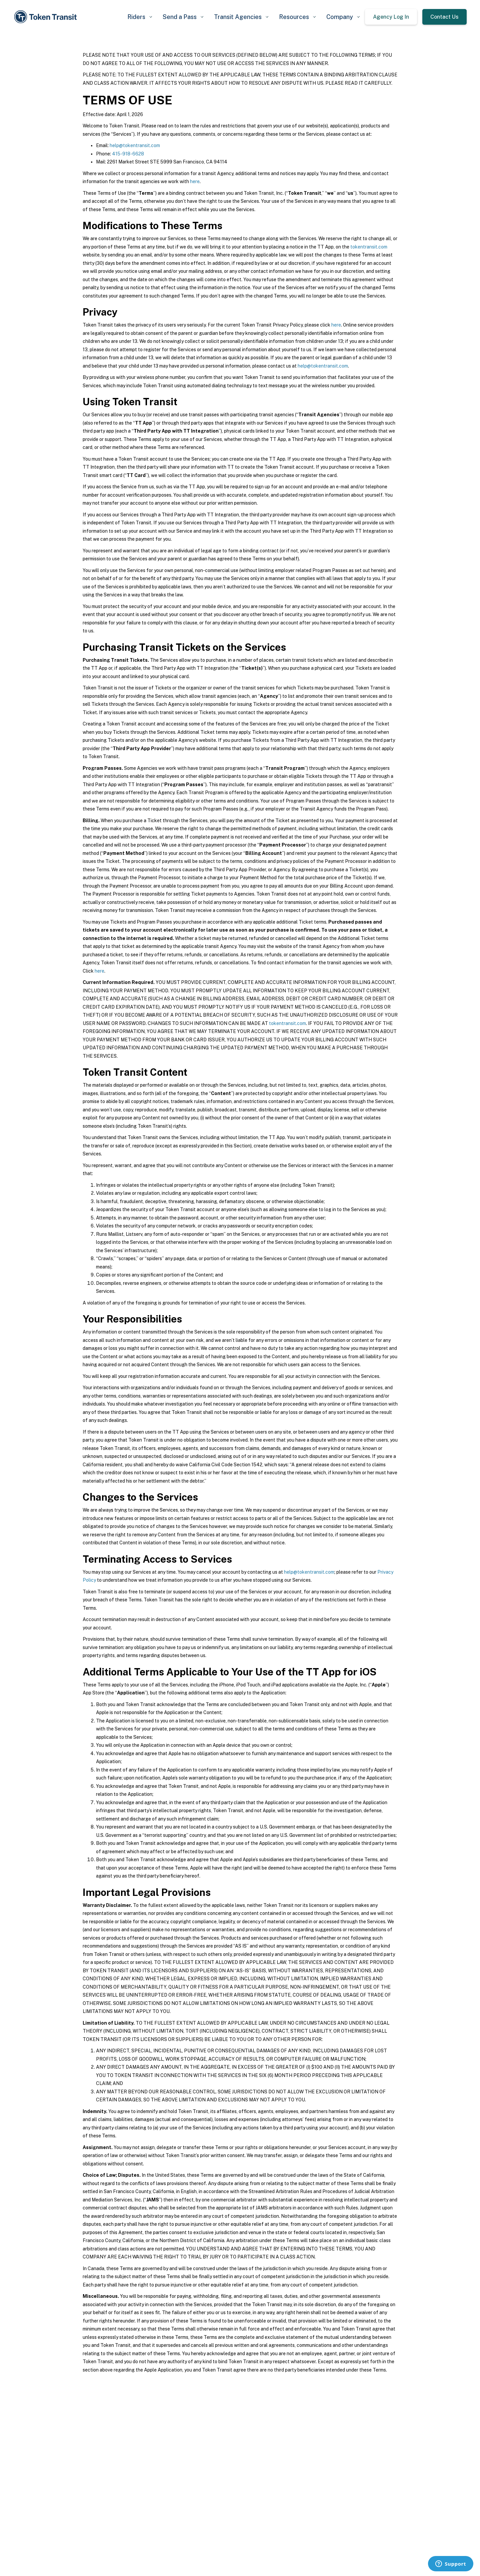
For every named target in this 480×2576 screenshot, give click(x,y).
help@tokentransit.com (135, 145)
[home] (46, 17)
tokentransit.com (368, 246)
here (195, 181)
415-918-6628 (128, 153)
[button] (139, 16)
